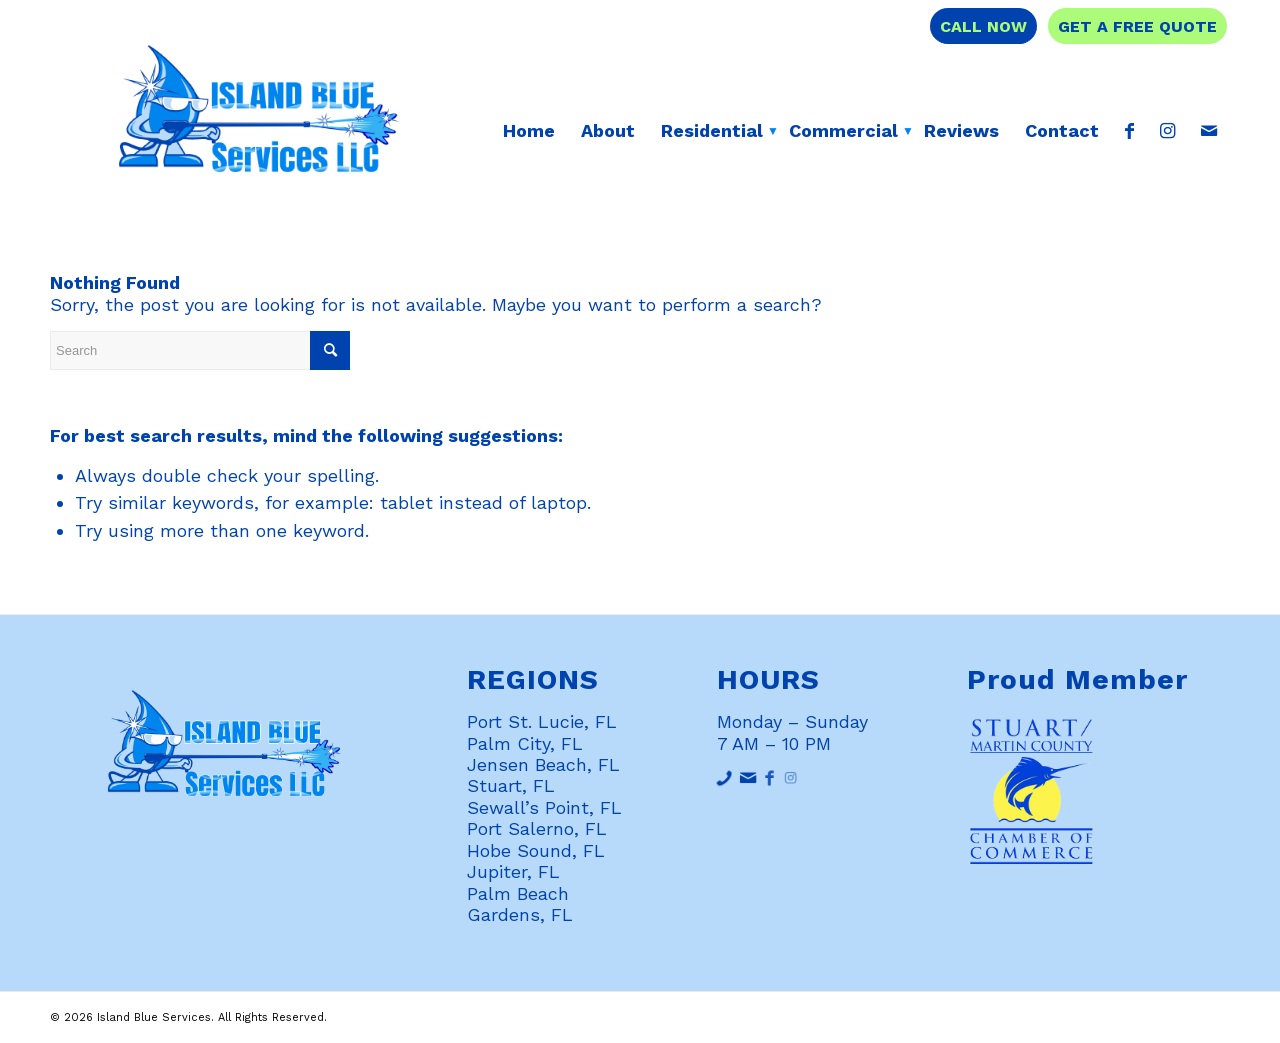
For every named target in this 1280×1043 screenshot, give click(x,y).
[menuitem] (529, 131)
